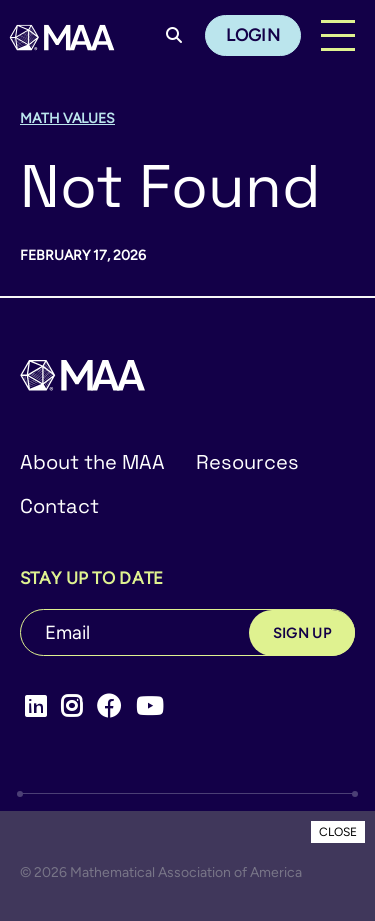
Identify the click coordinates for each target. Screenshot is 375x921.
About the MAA (92, 462)
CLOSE (338, 832)
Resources (247, 462)
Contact (59, 506)
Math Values (67, 118)
